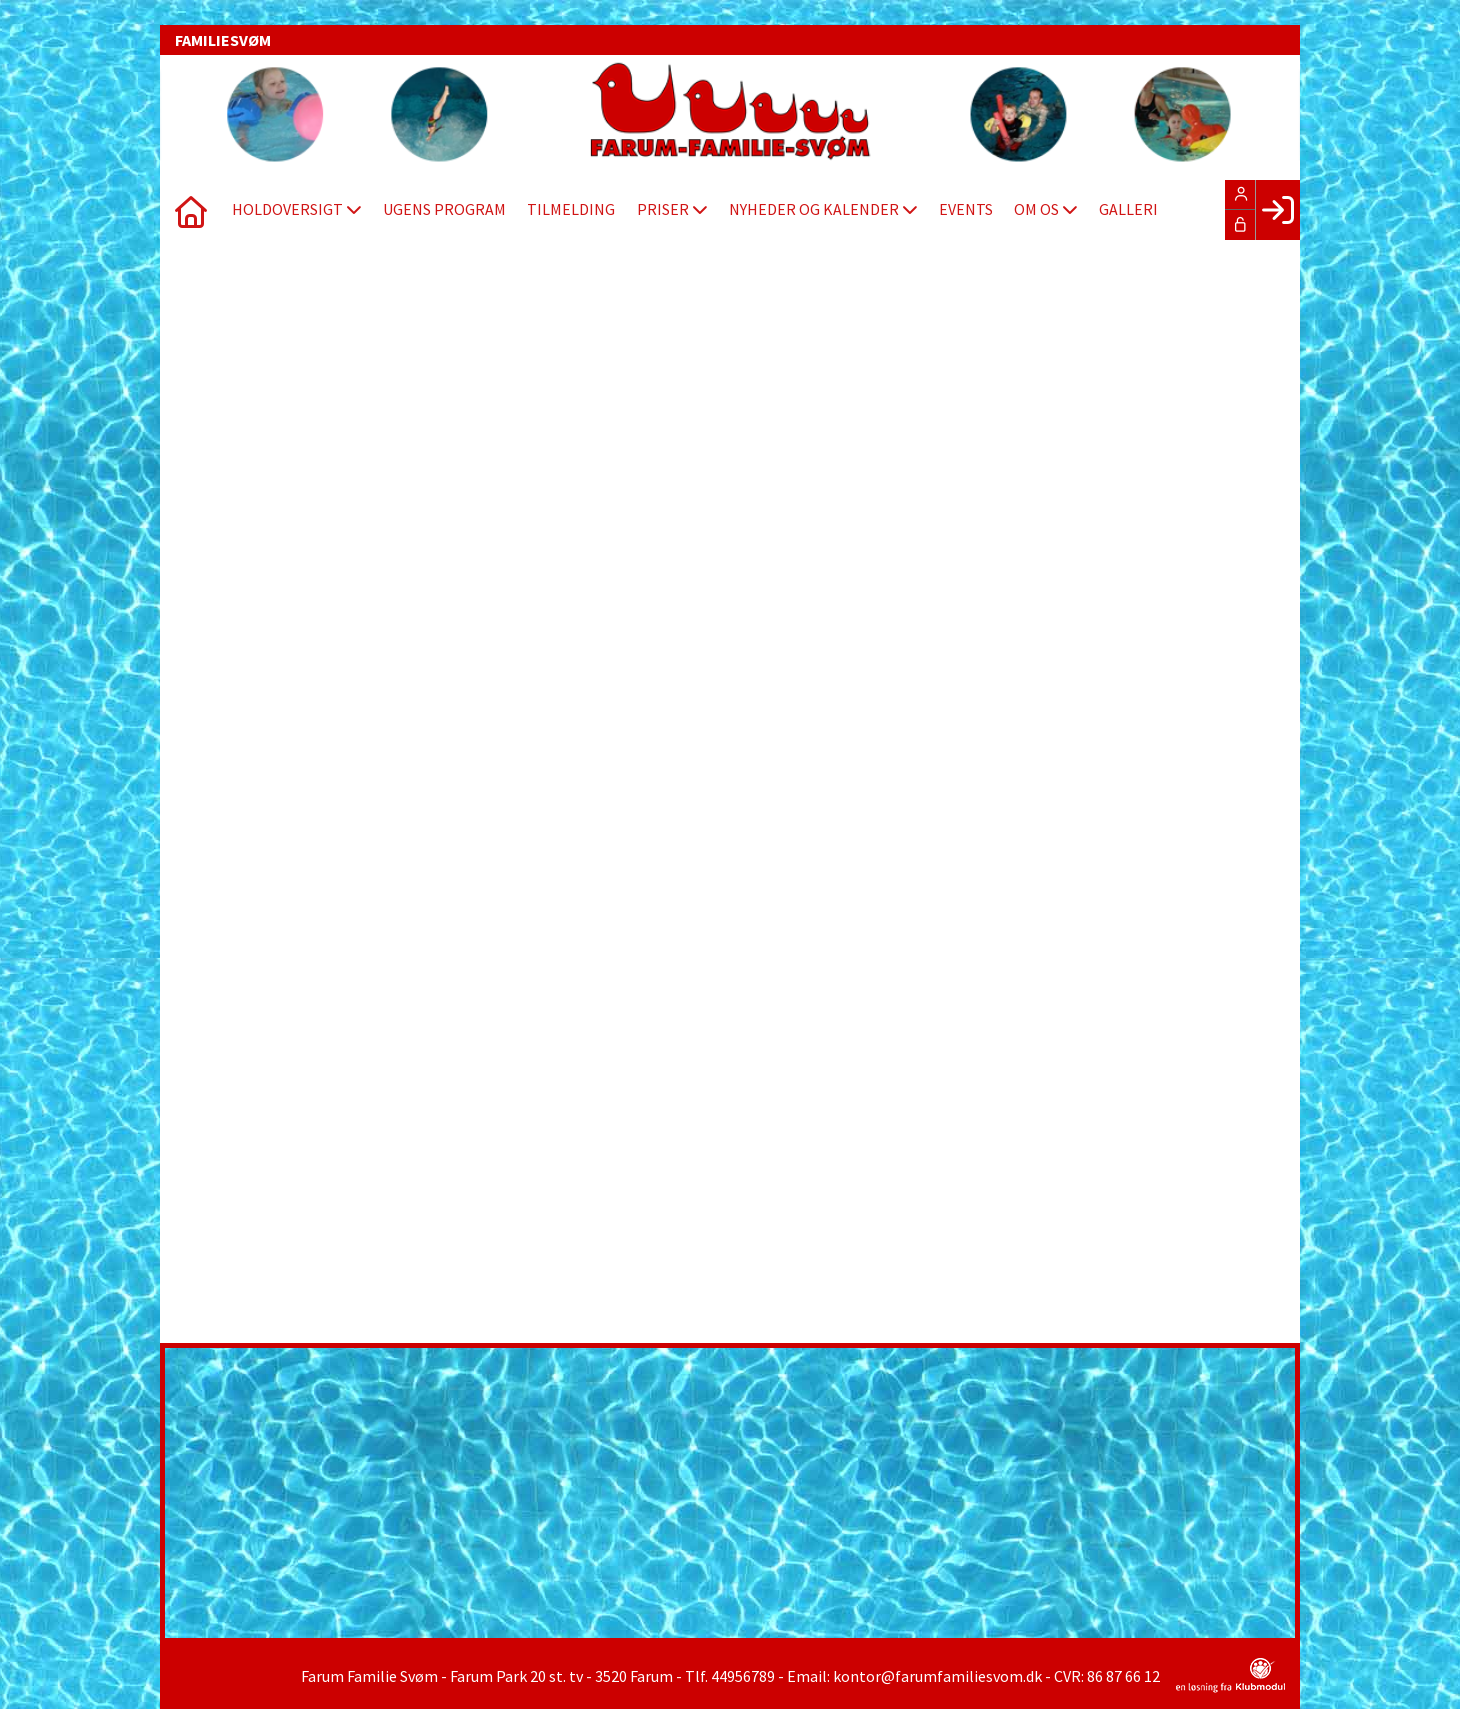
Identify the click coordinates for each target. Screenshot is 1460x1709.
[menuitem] (190, 210)
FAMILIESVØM (223, 40)
